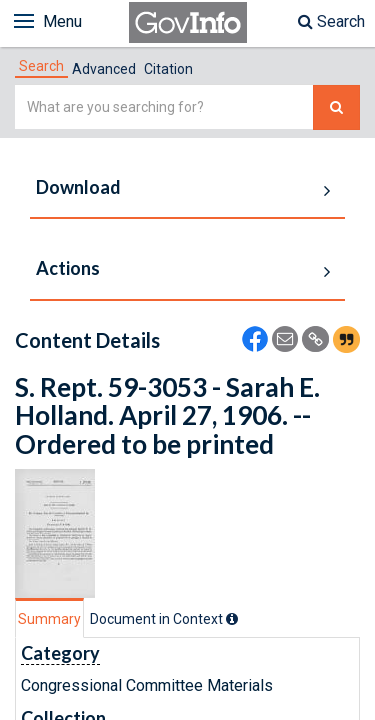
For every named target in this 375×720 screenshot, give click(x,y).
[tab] (41, 66)
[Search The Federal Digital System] (336, 107)
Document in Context (164, 619)
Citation (168, 69)
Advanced (104, 69)
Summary (49, 619)
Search (331, 21)
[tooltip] (232, 619)
